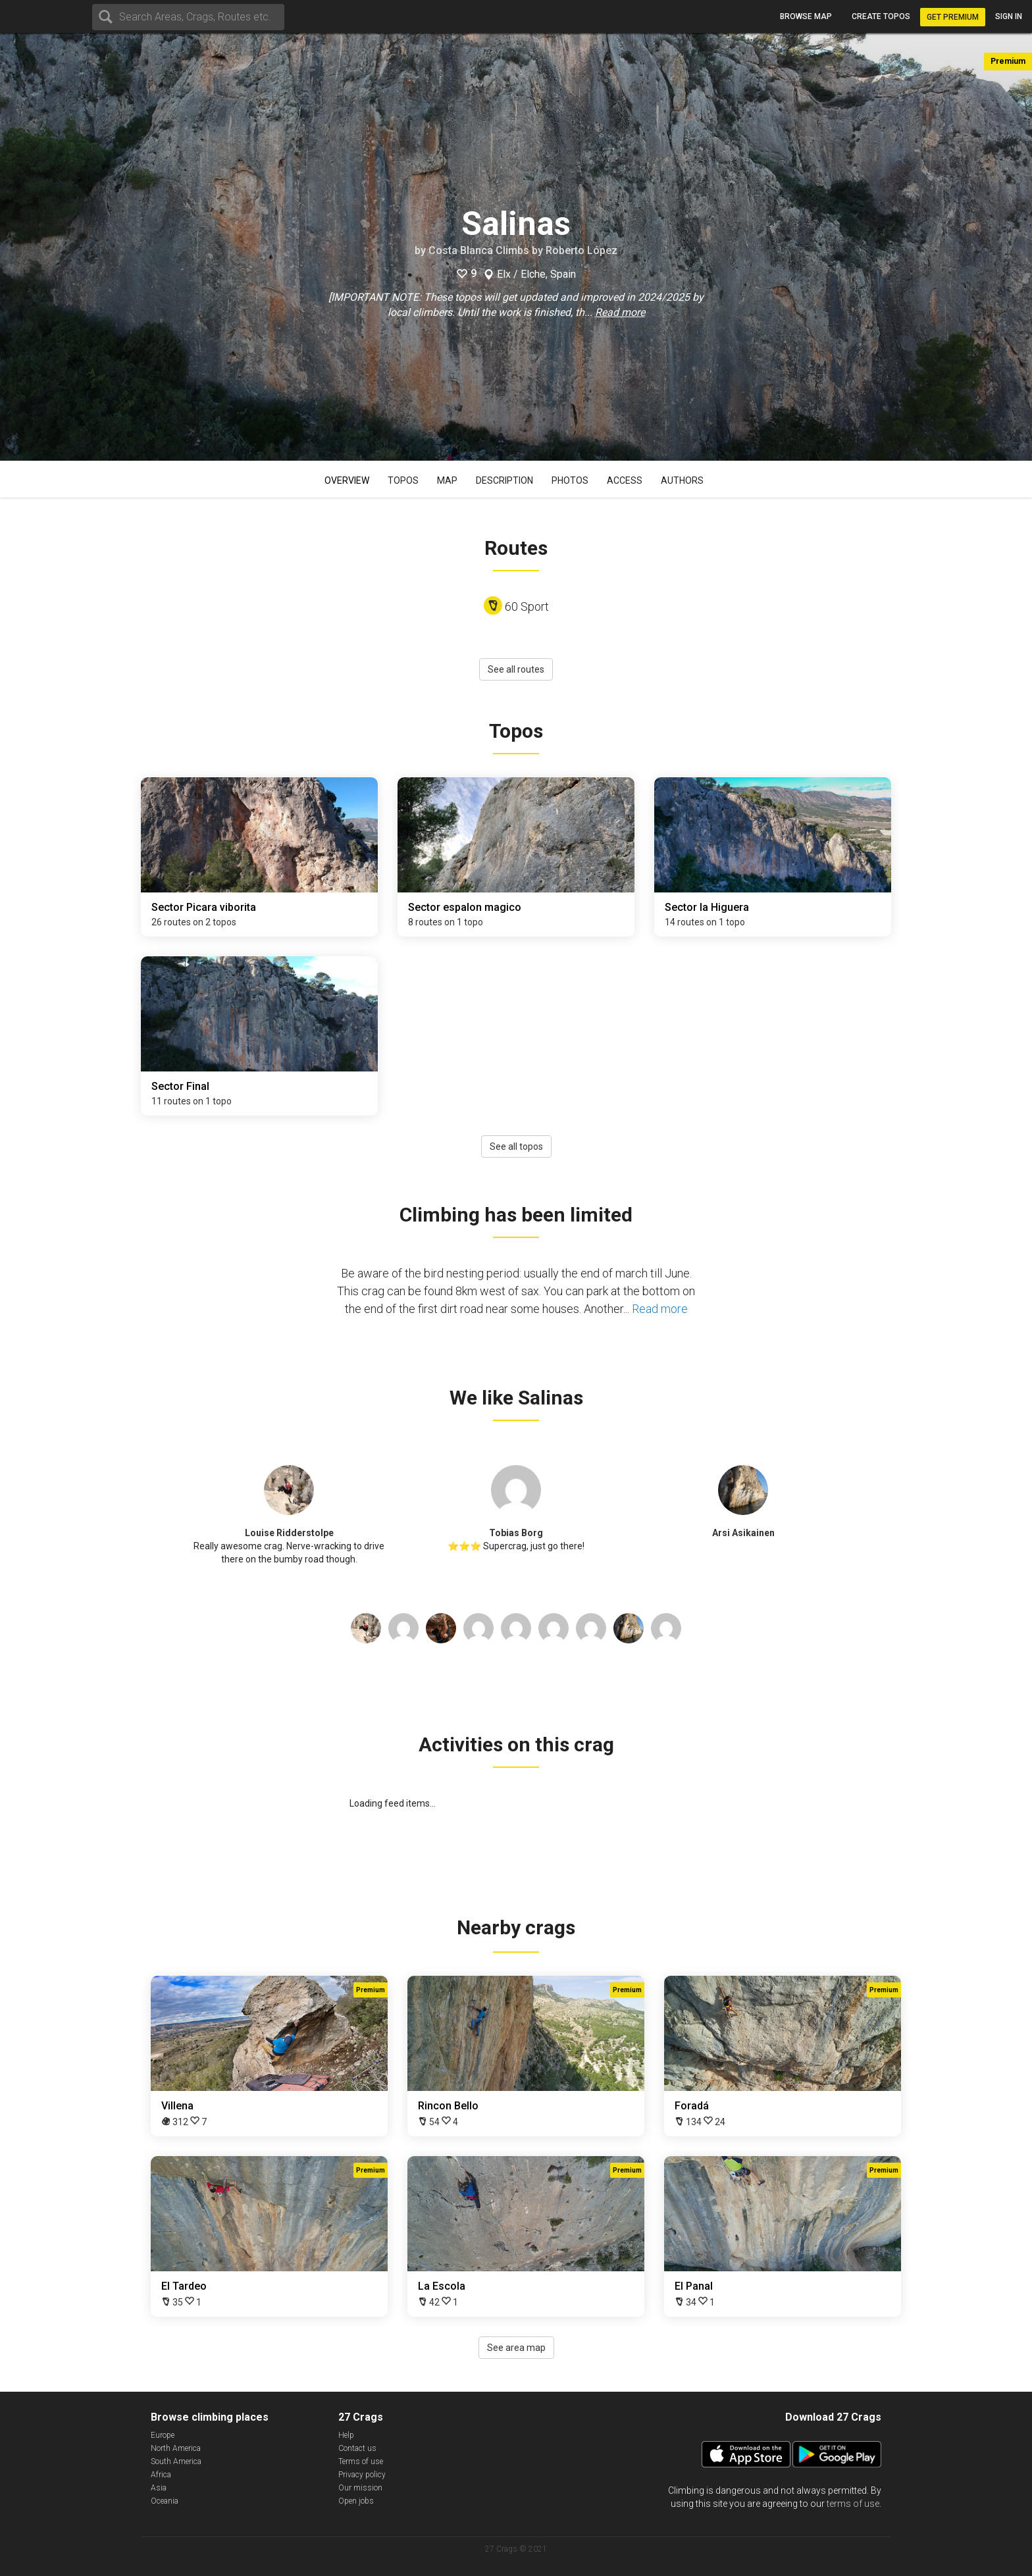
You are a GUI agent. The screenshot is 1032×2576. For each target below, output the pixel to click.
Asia (159, 2487)
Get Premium (953, 17)
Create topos (881, 16)
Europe (162, 2435)
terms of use (853, 2503)
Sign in (1008, 16)
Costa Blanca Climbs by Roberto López (522, 250)
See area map (516, 2347)
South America (176, 2461)
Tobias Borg (516, 1533)
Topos (403, 480)
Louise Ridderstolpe (289, 1533)
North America (176, 2448)
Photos (570, 480)
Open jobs (356, 2501)
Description (504, 480)
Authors (682, 480)
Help (346, 2435)
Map (447, 480)
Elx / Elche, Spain (536, 274)
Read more (620, 312)
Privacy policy (362, 2474)
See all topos (516, 1146)
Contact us (357, 2448)
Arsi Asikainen (743, 1533)
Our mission (360, 2487)
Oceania (164, 2501)
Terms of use (360, 2461)
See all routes (516, 669)
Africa (161, 2474)
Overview (346, 480)
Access (624, 480)
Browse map (806, 16)
